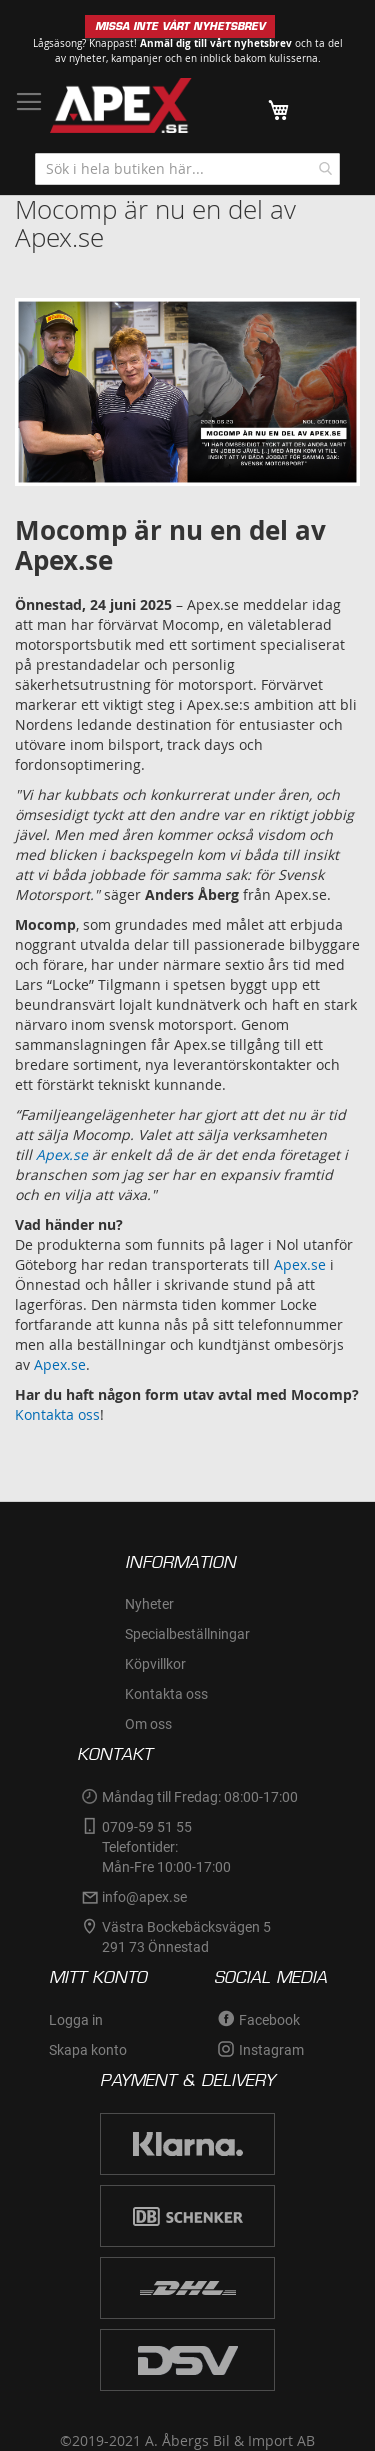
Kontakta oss (57, 1414)
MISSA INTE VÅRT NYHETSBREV (180, 26)
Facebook (269, 2020)
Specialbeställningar (187, 1634)
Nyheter (149, 1604)
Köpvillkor (155, 1664)
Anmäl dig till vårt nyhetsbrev (216, 43)
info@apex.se (144, 1897)
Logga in (76, 2020)
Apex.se (300, 1264)
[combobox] (187, 169)
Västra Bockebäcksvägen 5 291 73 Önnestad (188, 1937)
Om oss (148, 1724)
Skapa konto (88, 2050)
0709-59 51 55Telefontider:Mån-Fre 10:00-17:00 (166, 1847)
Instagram (271, 2050)
